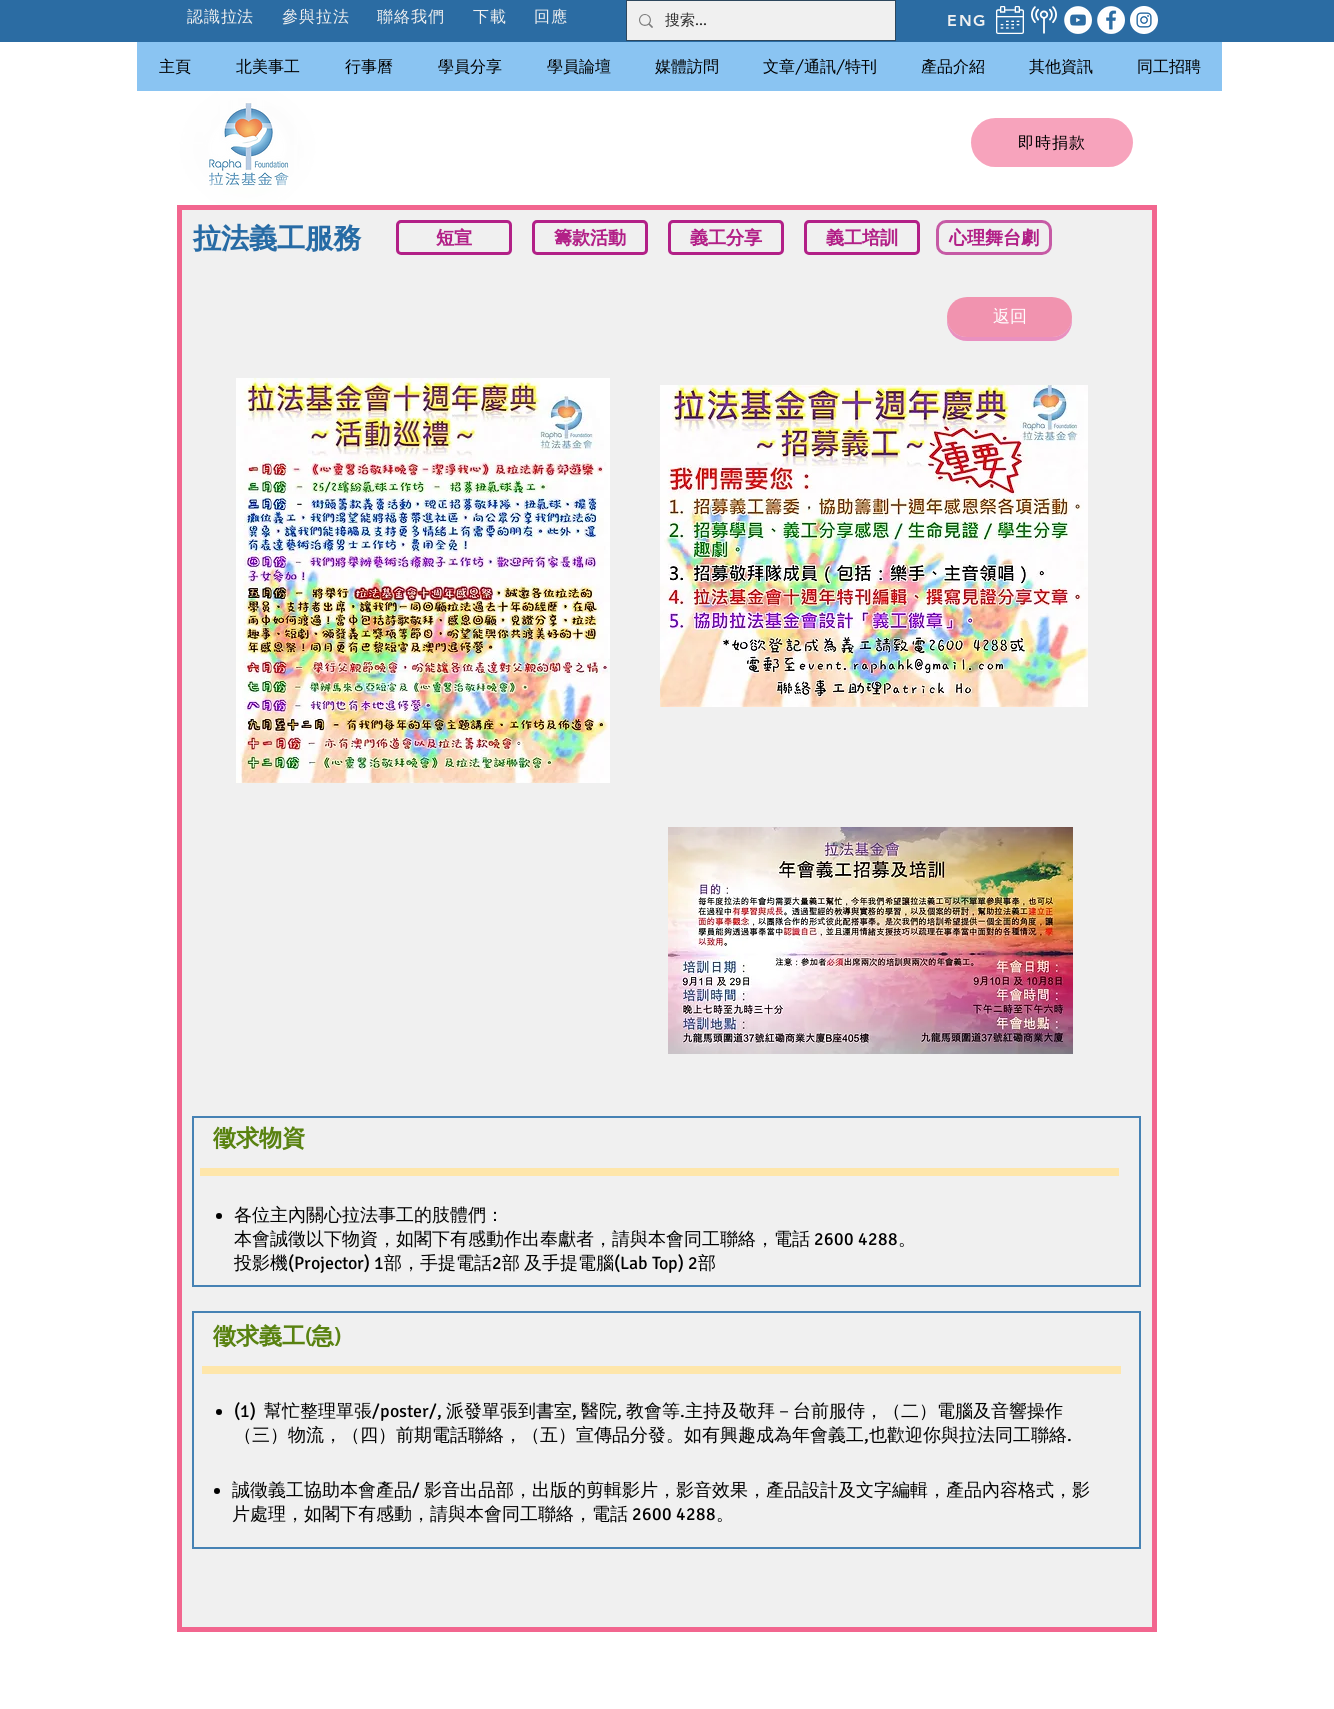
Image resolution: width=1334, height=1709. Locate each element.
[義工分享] (726, 237)
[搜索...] (759, 20)
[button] (316, 16)
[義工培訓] (862, 237)
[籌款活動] (590, 237)
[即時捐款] (1052, 142)
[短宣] (454, 237)
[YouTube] (1078, 20)
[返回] (1009, 317)
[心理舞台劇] (994, 237)
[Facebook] (1111, 20)
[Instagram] (1144, 20)
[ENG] (967, 20)
